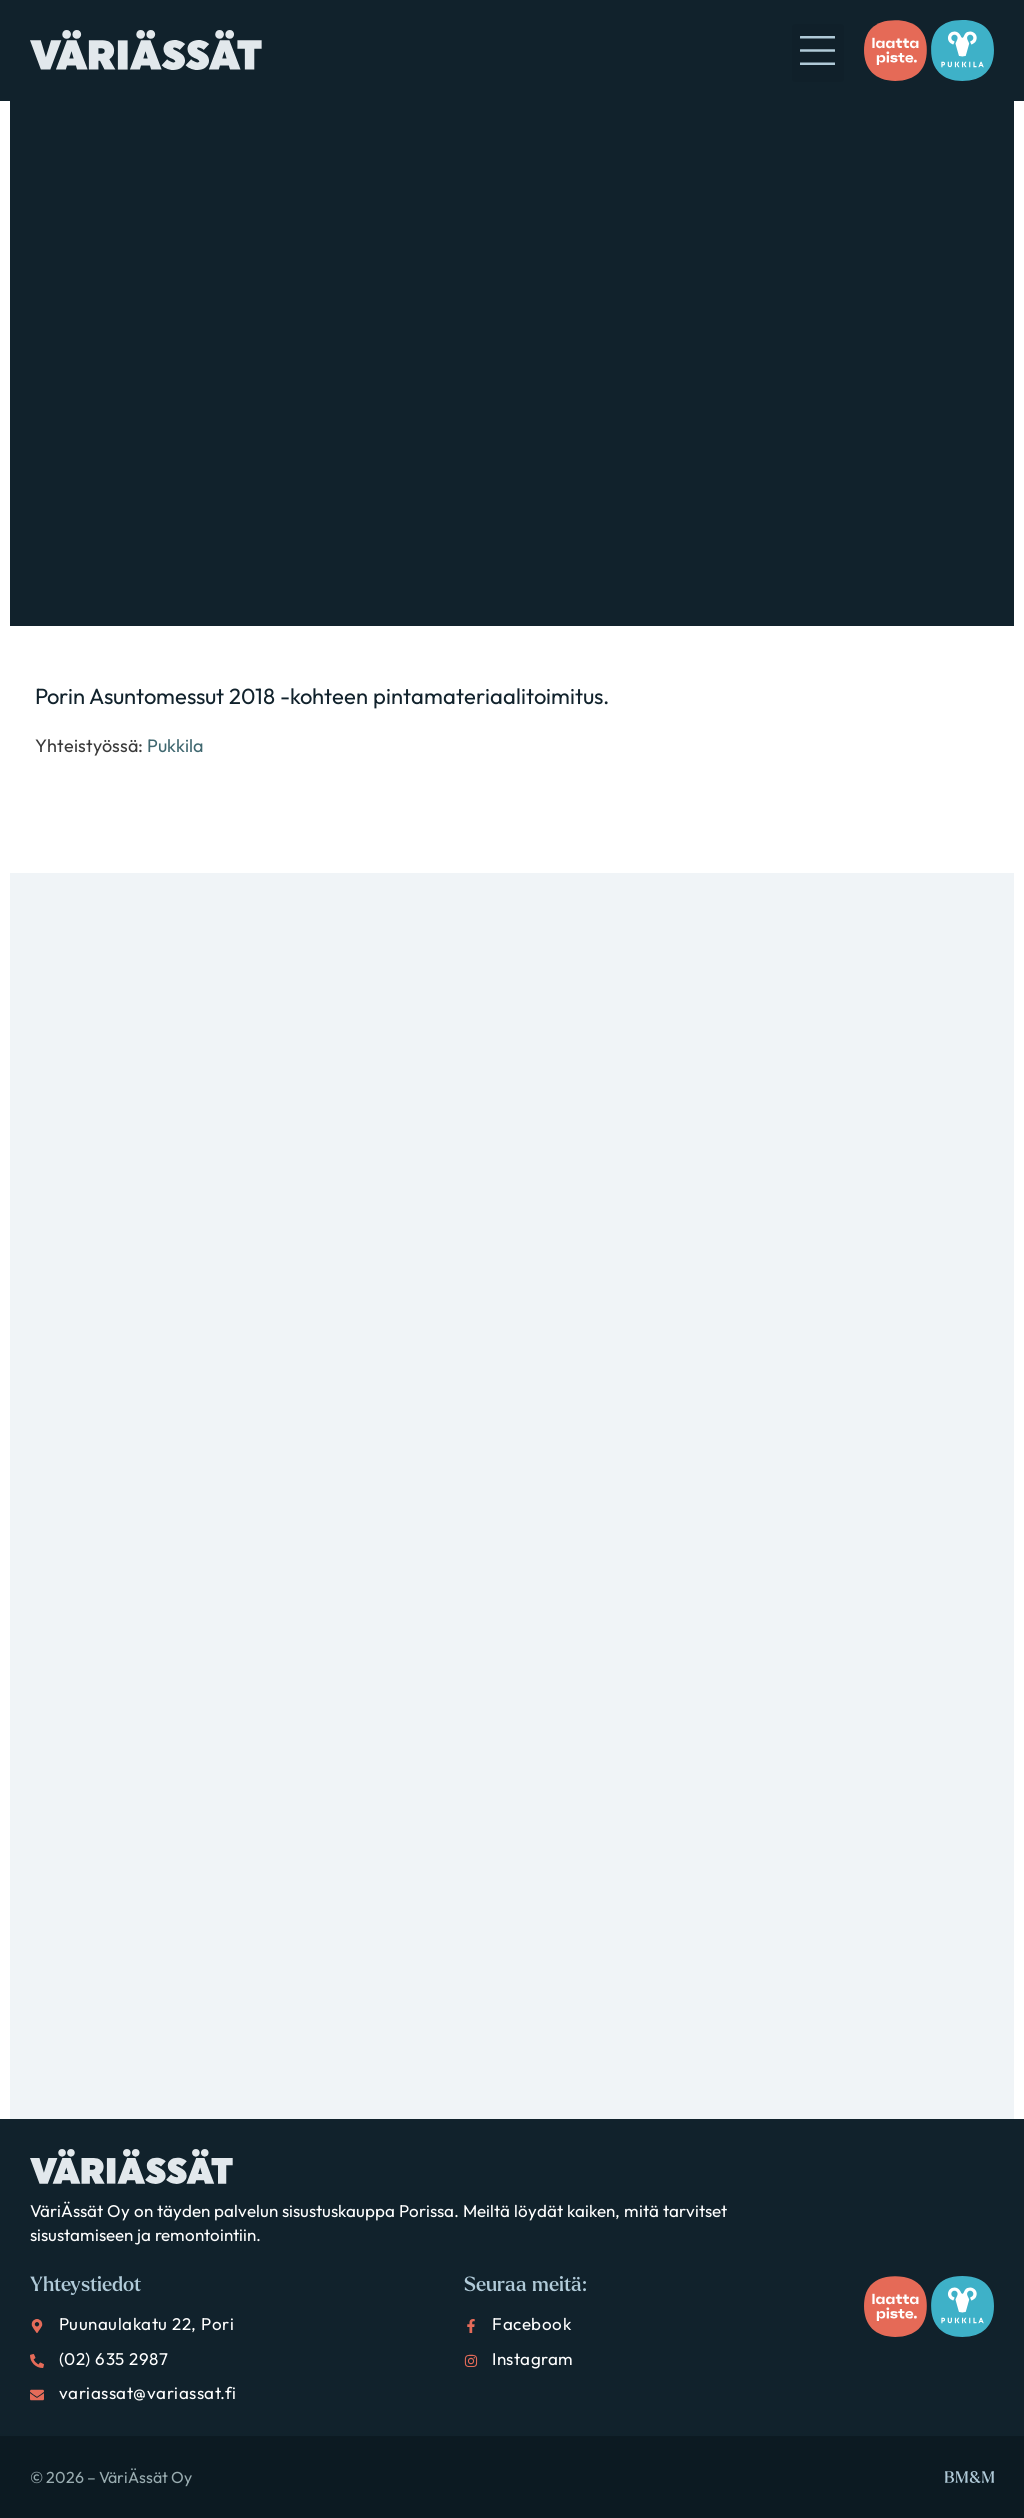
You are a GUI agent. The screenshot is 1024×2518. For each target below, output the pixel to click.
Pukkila (175, 745)
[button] (818, 53)
